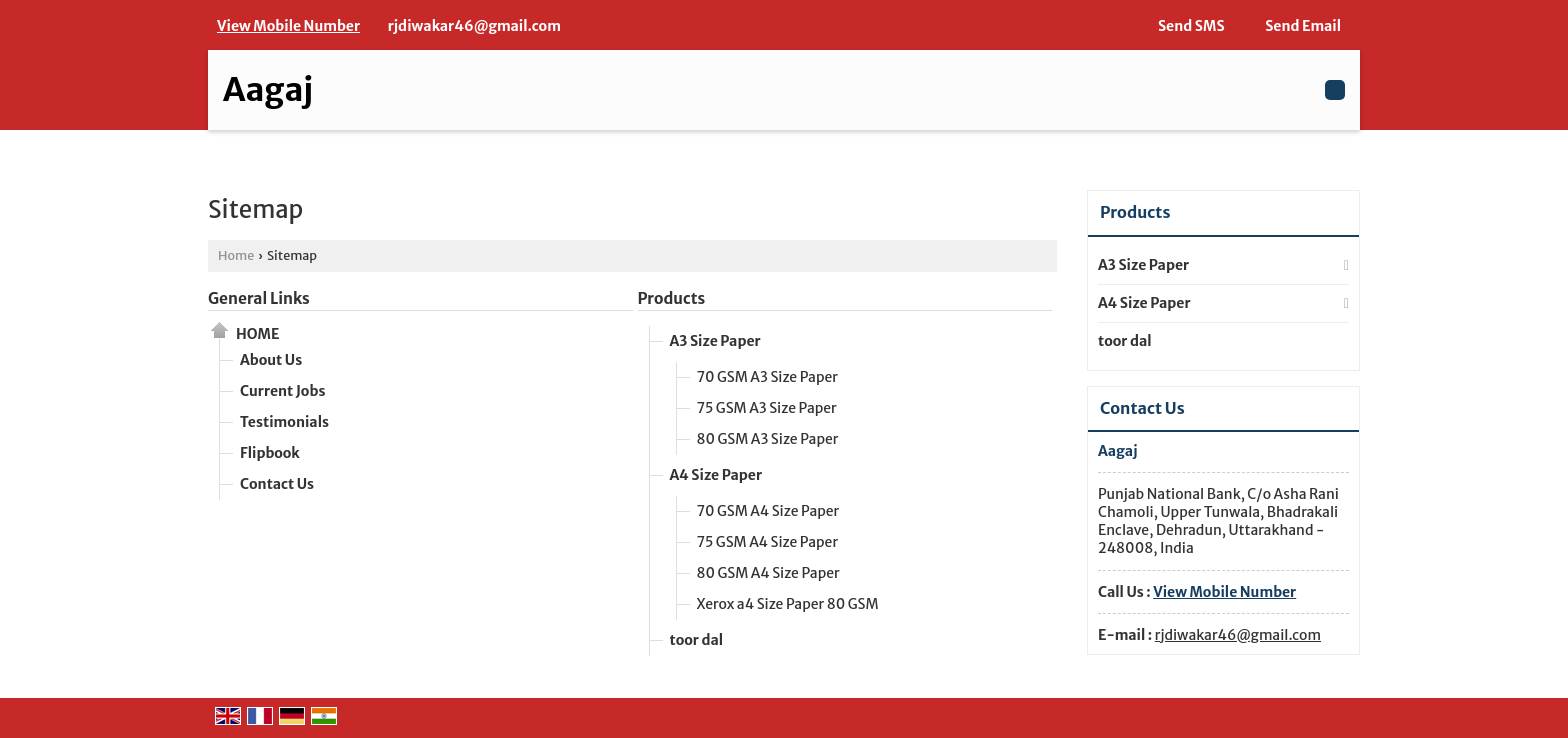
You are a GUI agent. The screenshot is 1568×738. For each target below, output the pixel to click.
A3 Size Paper (715, 341)
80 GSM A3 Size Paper (768, 439)
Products (672, 298)
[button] (288, 26)
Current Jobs (282, 391)
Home (236, 255)
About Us (271, 360)
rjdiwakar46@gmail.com (474, 26)
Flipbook (270, 453)
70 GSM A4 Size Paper (768, 511)
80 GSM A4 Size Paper (768, 573)
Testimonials (284, 422)
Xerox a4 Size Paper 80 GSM (788, 604)
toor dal (697, 640)
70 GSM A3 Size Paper (767, 377)
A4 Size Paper (716, 475)
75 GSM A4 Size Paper (768, 542)
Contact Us (277, 484)
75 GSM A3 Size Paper (767, 408)
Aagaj (268, 90)
